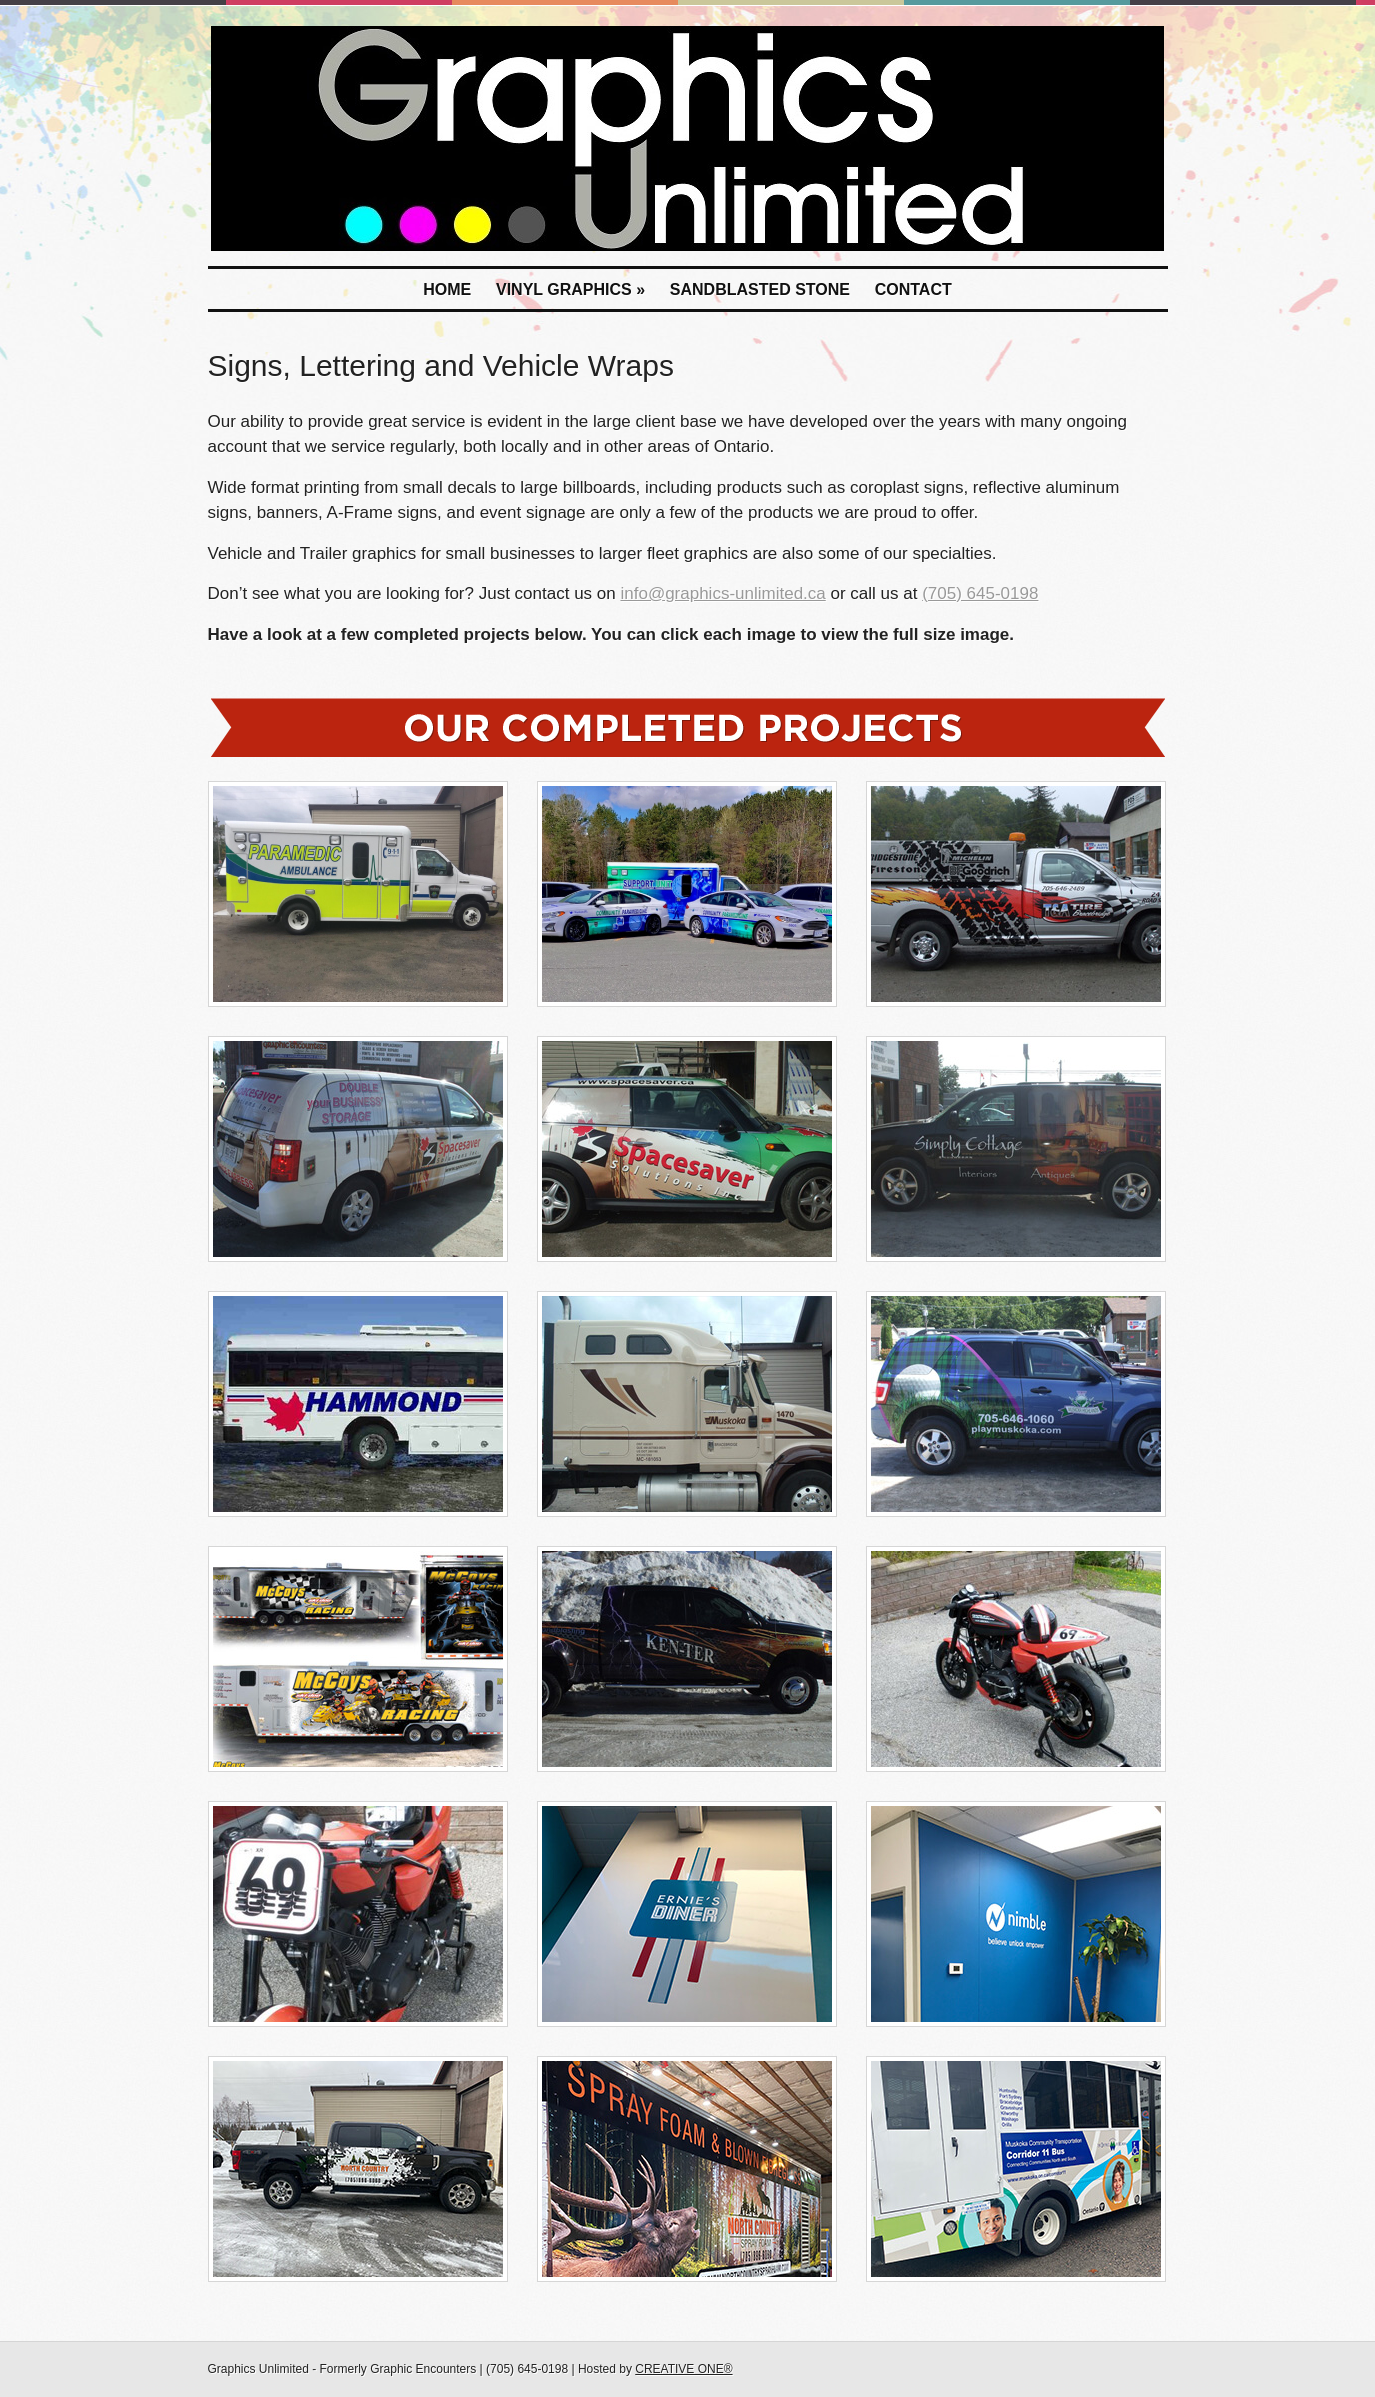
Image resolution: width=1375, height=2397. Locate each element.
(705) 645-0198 (980, 593)
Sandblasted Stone (760, 289)
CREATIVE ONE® (683, 2369)
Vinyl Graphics (570, 289)
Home (447, 289)
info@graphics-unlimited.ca (722, 593)
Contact (913, 289)
